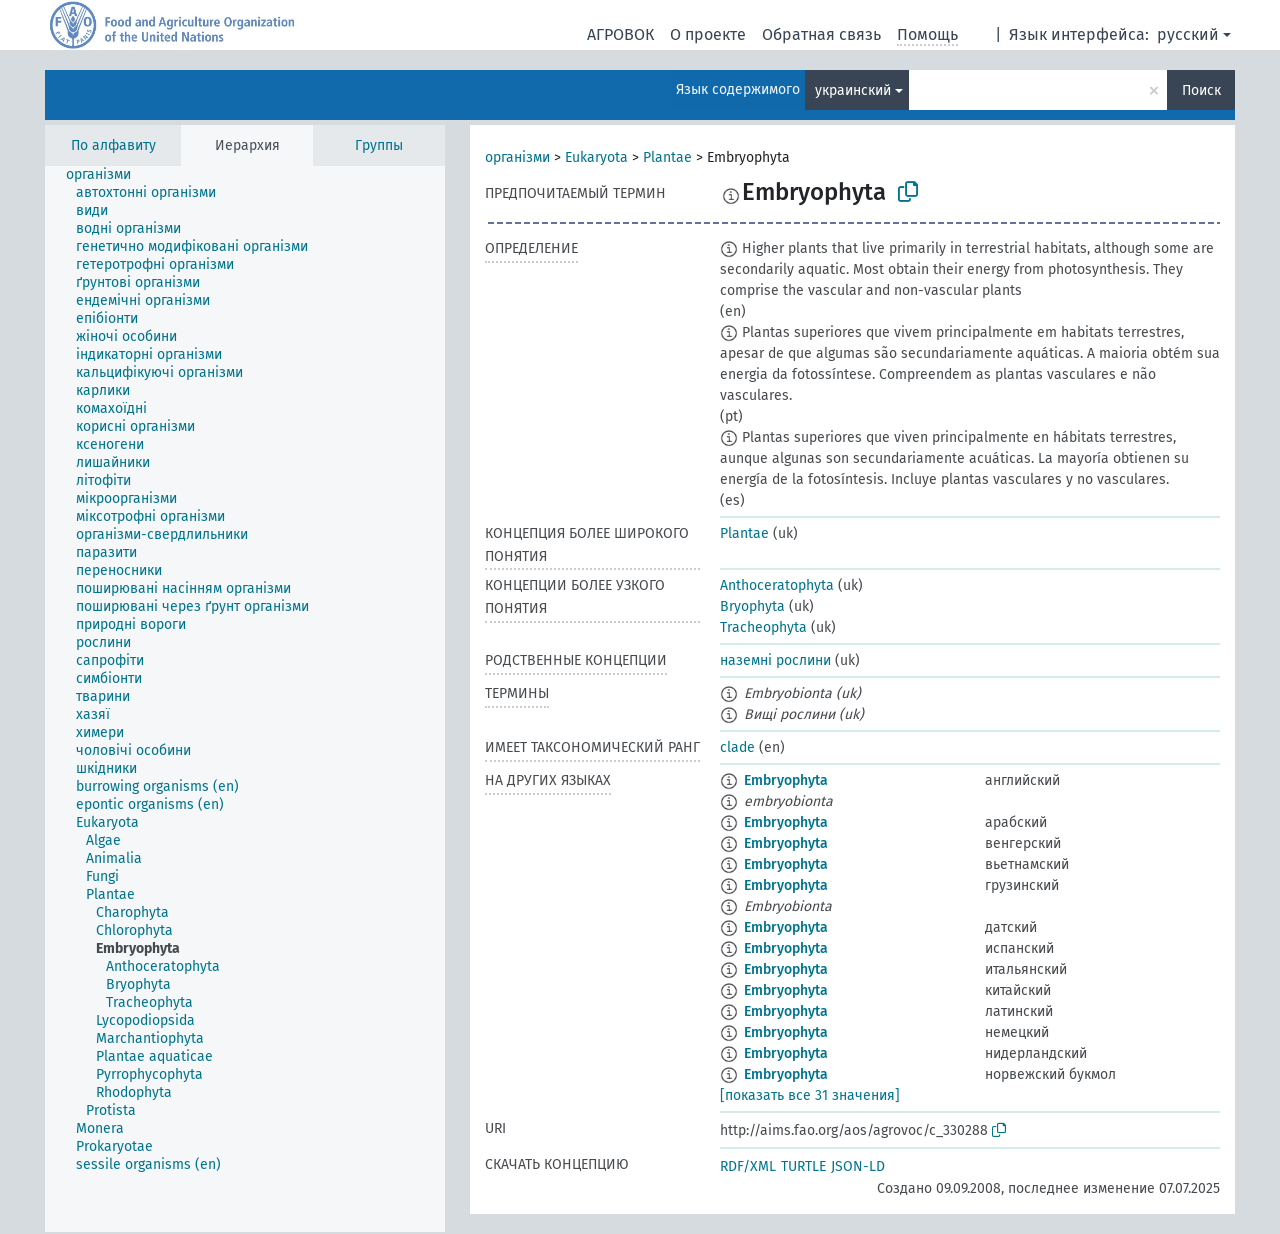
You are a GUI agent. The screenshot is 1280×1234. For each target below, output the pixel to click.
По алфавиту (113, 145)
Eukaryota (596, 157)
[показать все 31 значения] (810, 1095)
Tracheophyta (763, 627)
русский (1188, 34)
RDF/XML (748, 1166)
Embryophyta (786, 780)
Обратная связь (821, 34)
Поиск (1201, 90)
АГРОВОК (620, 34)
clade (737, 747)
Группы (379, 145)
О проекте (708, 34)
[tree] (245, 699)
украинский (853, 90)
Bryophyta (752, 606)
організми (517, 157)
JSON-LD (858, 1166)
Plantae (667, 157)
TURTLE (803, 1166)
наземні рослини (775, 660)
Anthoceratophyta (777, 585)
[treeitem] (107, 175)
